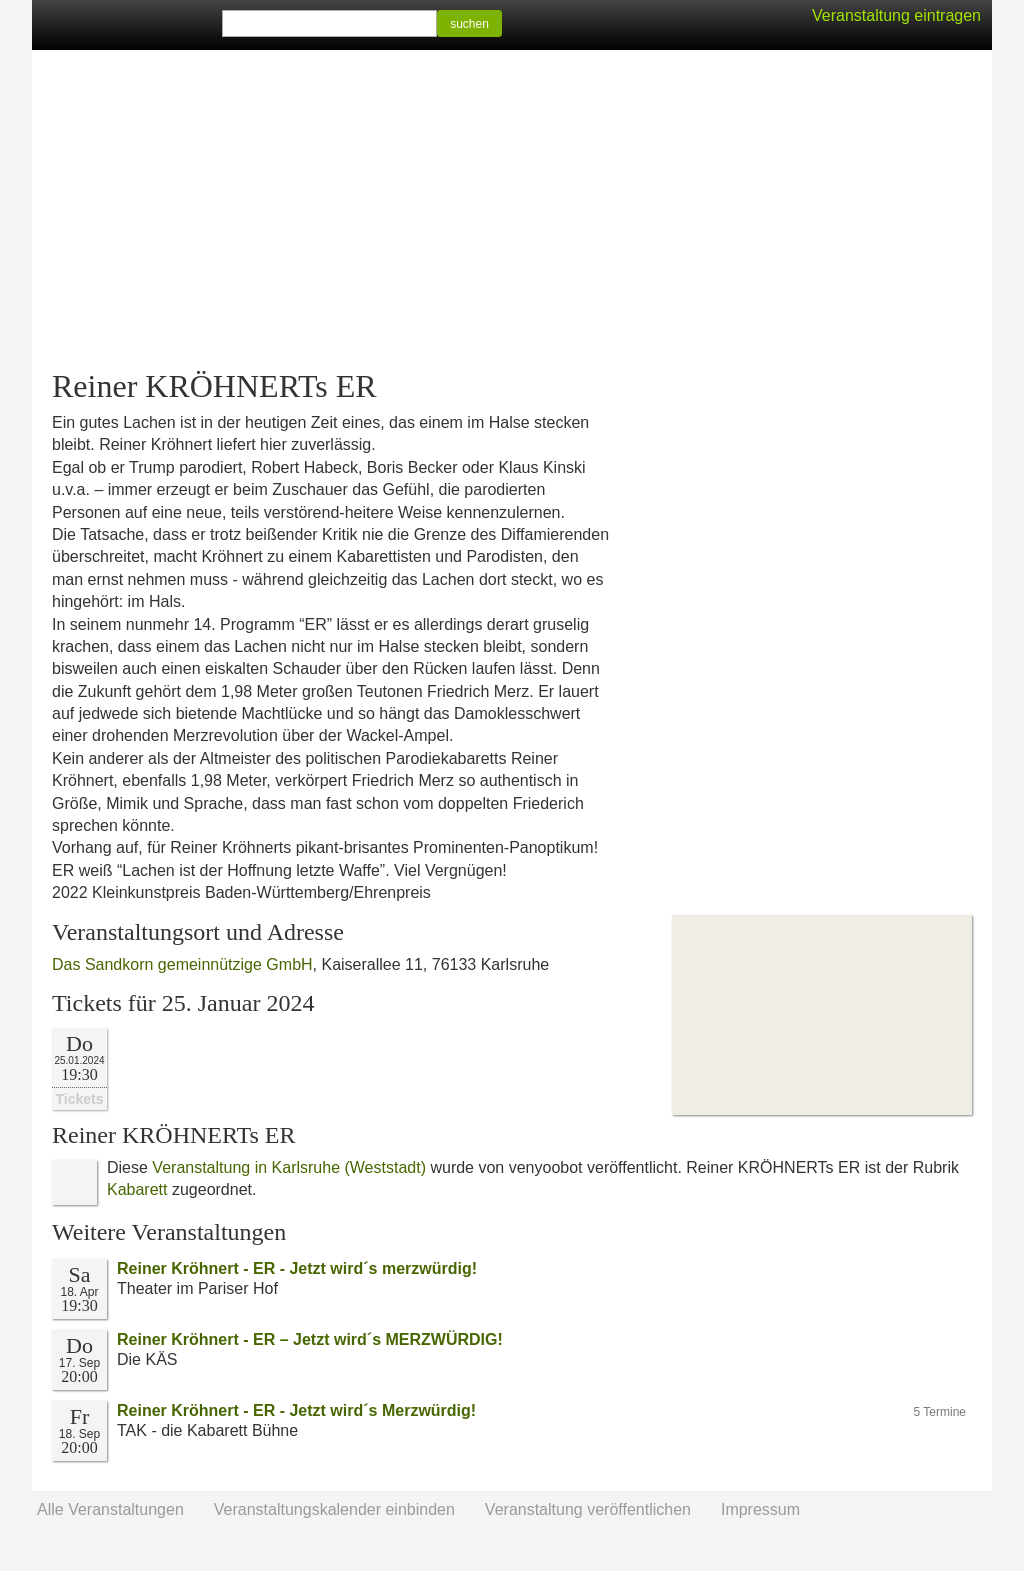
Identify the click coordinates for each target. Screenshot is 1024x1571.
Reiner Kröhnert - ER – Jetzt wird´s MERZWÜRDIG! (310, 1339)
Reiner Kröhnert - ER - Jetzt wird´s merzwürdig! (297, 1268)
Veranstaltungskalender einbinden (334, 1509)
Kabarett (137, 1189)
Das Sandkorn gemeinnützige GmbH (182, 964)
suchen (469, 24)
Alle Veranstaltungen (110, 1509)
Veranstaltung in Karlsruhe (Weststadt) (289, 1167)
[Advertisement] (512, 210)
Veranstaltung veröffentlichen (588, 1509)
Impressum (760, 1509)
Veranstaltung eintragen (896, 15)
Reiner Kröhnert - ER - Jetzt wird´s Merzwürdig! (296, 1410)
